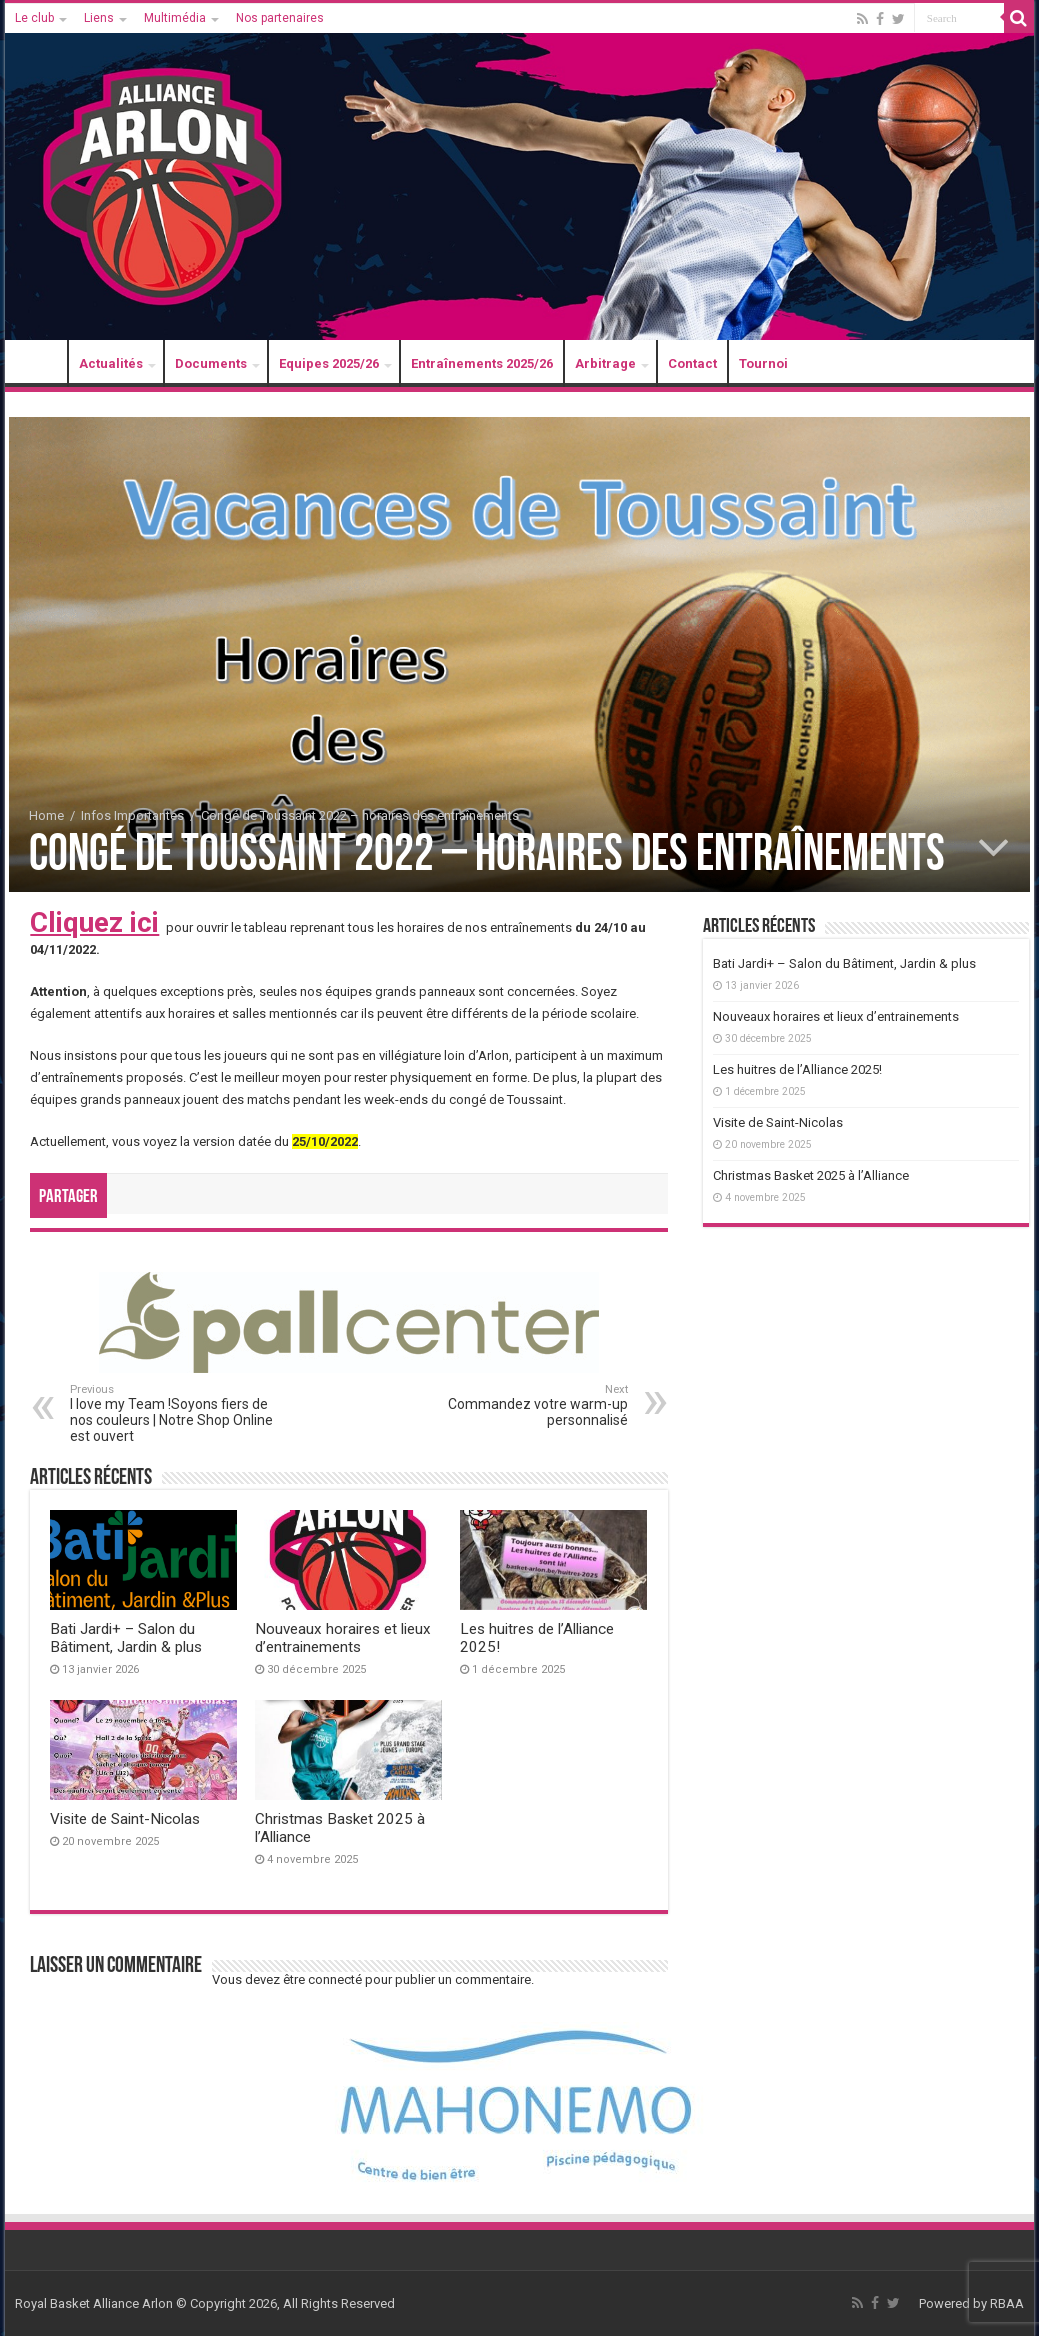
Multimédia (175, 18)
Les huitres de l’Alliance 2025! (797, 1069)
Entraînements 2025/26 (482, 363)
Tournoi (763, 363)
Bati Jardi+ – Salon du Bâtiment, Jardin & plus (126, 1638)
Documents (211, 363)
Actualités (111, 363)
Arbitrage (605, 363)
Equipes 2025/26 (329, 363)
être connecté (322, 1979)
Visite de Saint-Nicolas (125, 1819)
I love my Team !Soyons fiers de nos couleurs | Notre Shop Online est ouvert (172, 1413)
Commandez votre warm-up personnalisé (525, 1405)
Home (46, 815)
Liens (99, 18)
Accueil (41, 363)
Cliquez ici (94, 922)
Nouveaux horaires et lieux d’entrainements (343, 1638)
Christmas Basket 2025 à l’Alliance (811, 1175)
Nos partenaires (280, 18)
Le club (34, 18)
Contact (692, 363)
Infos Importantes (132, 815)
